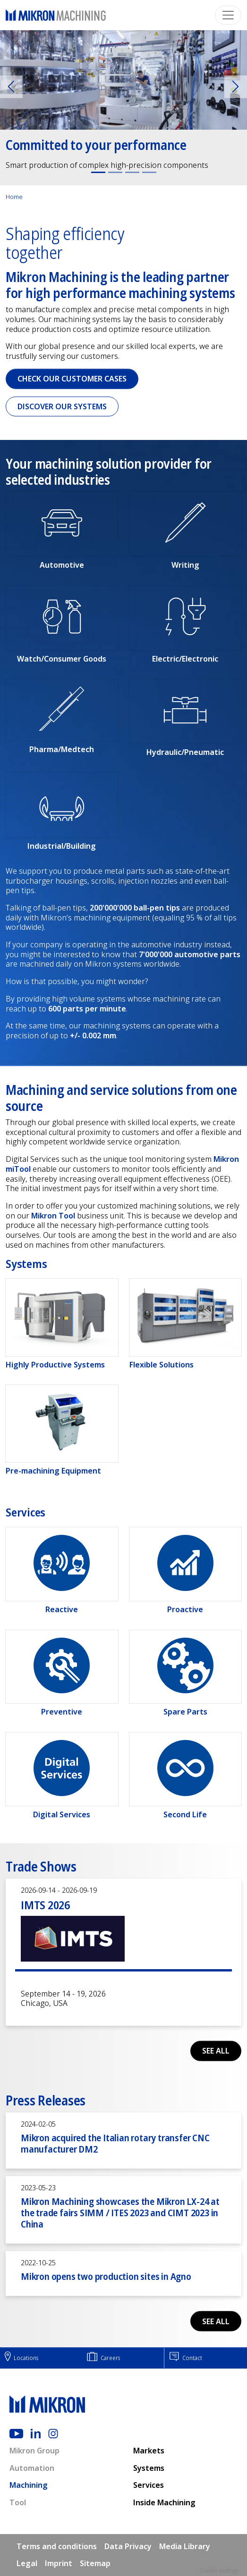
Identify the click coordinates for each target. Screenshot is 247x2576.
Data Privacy (128, 2546)
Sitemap (95, 2563)
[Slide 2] (115, 172)
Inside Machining (164, 2502)
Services (148, 2485)
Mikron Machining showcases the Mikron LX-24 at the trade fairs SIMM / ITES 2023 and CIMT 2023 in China (120, 2212)
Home (14, 196)
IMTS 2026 (45, 1905)
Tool (17, 2502)
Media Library (184, 2546)
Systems (148, 2468)
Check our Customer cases (72, 378)
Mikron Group (34, 2450)
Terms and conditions (57, 2546)
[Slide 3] (132, 172)
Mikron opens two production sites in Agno (106, 2276)
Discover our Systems (62, 406)
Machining (28, 2485)
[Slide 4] (149, 172)
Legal (27, 2563)
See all (216, 2051)
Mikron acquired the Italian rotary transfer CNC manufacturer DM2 (115, 2143)
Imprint (58, 2563)
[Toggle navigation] (228, 15)
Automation (31, 2468)
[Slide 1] (98, 172)
